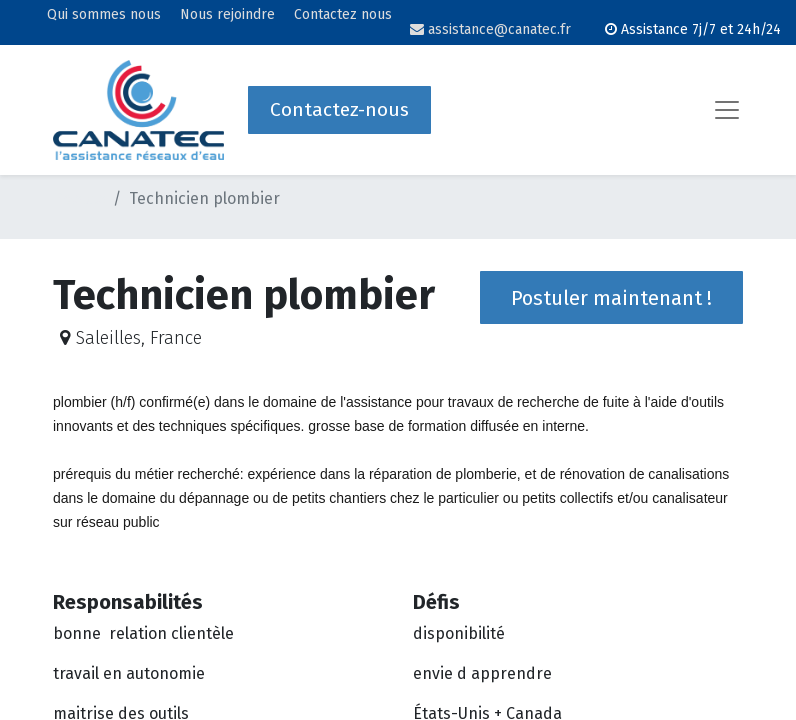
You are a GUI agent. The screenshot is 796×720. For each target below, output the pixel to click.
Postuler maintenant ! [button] (611, 298)
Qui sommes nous (104, 15)
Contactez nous (343, 15)
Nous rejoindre (227, 15)
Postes (79, 198)
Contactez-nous (339, 109)
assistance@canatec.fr (490, 29)
